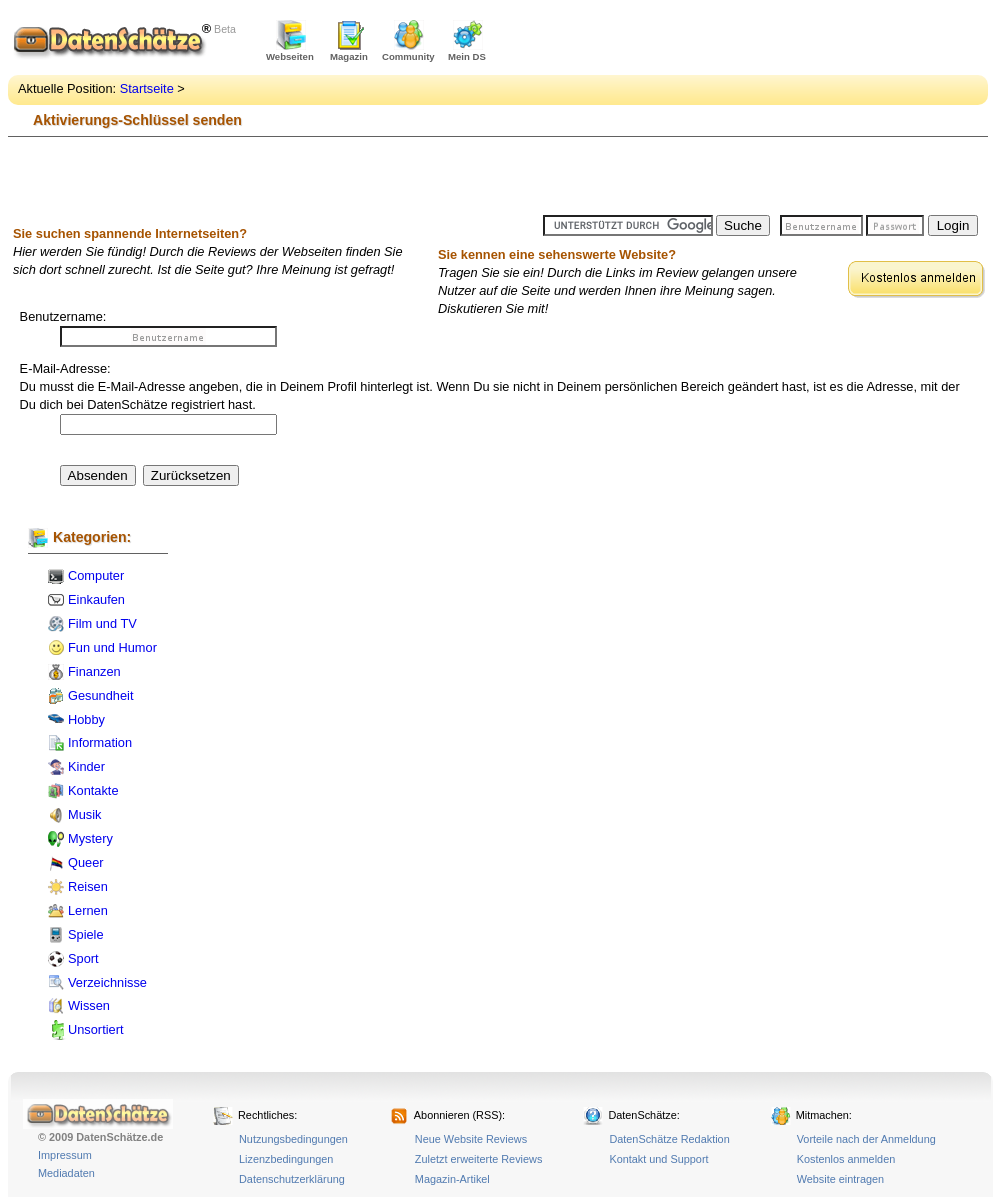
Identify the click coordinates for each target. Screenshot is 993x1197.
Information (100, 742)
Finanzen (94, 671)
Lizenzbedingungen (286, 1159)
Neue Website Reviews (471, 1139)
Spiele (86, 934)
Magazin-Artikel (452, 1179)
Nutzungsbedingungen (293, 1139)
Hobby (86, 719)
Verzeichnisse (107, 982)
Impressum (65, 1155)
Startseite (147, 88)
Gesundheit (100, 695)
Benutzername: (63, 316)
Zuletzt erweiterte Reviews (479, 1159)
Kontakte (93, 790)
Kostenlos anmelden (846, 1159)
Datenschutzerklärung (292, 1179)
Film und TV (102, 623)
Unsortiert (95, 1029)
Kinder (86, 766)
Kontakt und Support (658, 1159)
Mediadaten (66, 1173)
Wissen (89, 1005)
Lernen (88, 910)
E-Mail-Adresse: (65, 368)
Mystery (90, 838)
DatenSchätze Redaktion (669, 1139)
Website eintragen (840, 1179)
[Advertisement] (644, 110)
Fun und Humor (112, 647)
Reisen (88, 886)
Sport (83, 958)
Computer (96, 575)
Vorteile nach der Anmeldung (866, 1139)
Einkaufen (96, 599)
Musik (84, 814)
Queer (86, 862)
